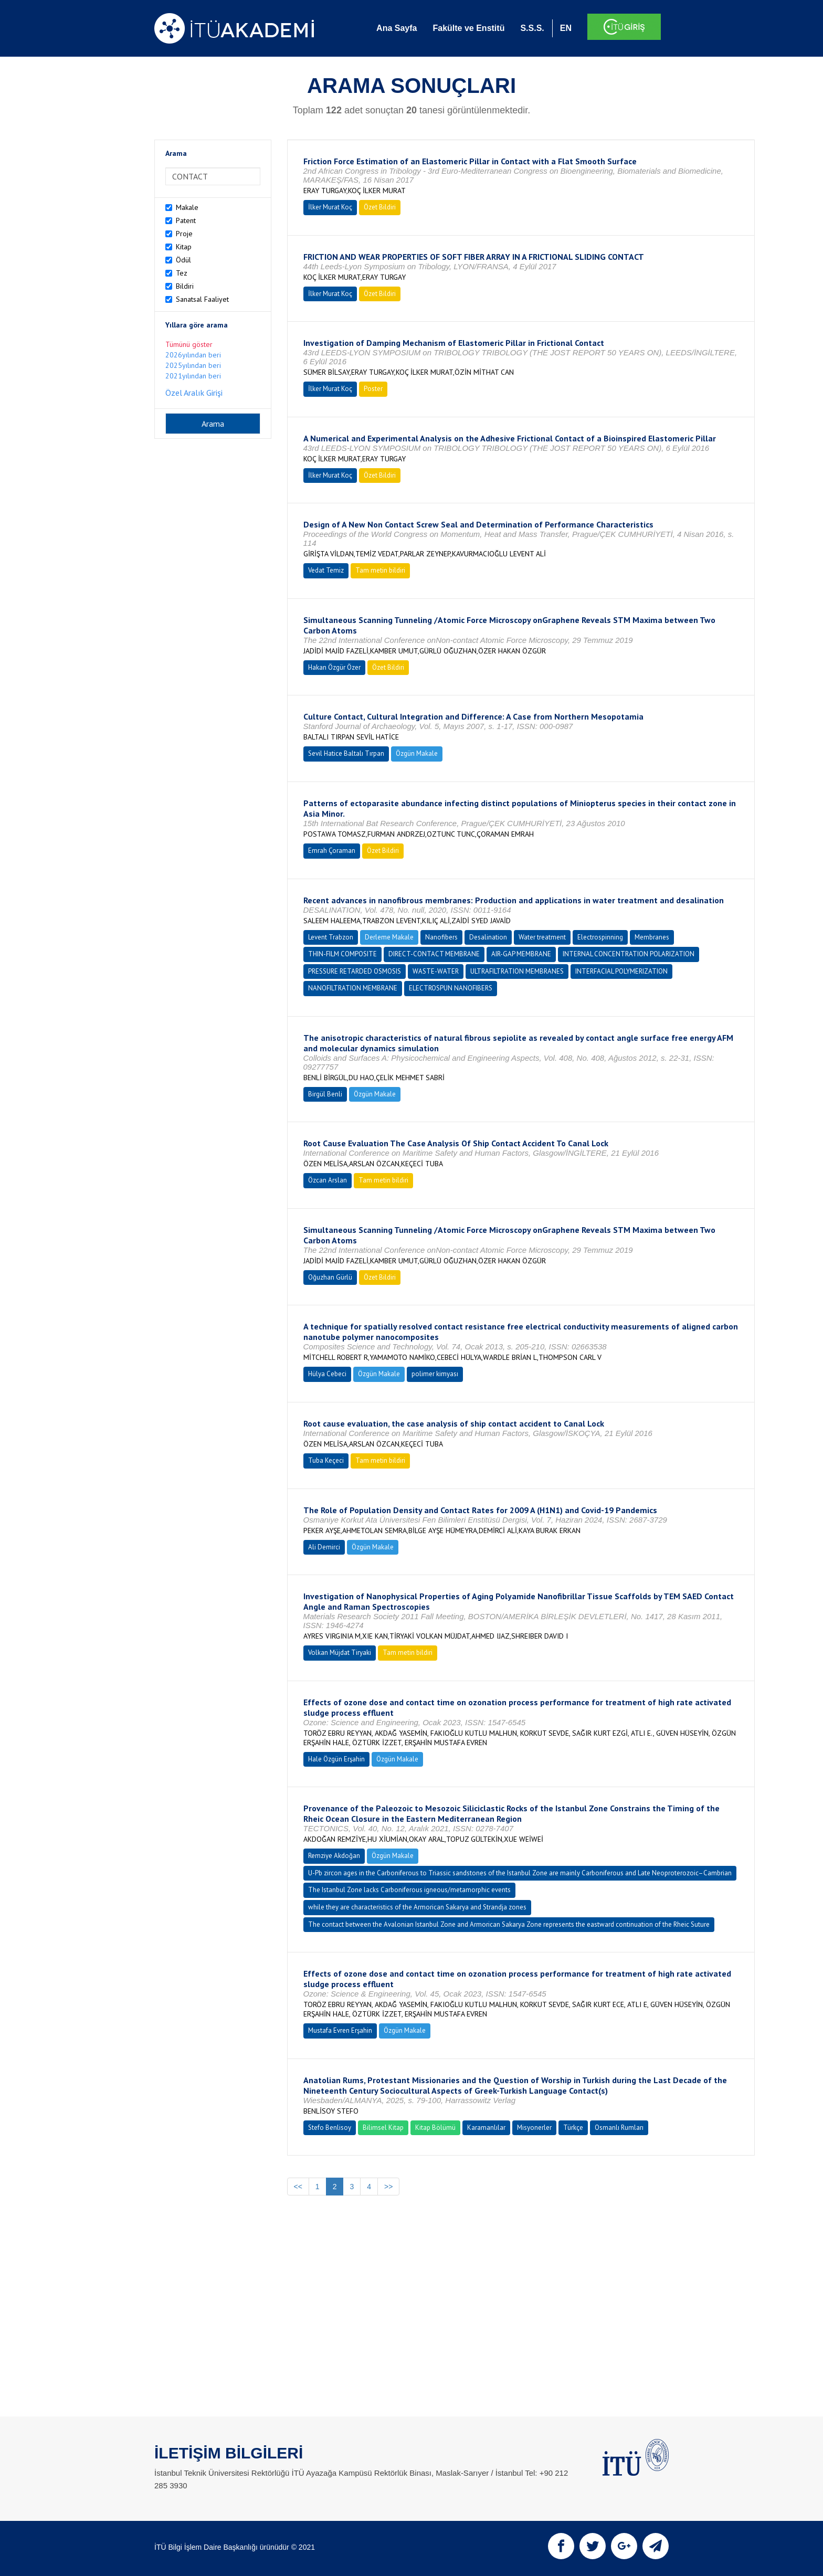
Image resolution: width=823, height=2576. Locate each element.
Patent (186, 220)
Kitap (184, 246)
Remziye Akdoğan (334, 1855)
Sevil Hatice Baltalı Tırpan (346, 753)
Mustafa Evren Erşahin (340, 2030)
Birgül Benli (325, 1094)
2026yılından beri (193, 355)
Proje (184, 233)
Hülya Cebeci (327, 1373)
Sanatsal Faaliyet (202, 299)
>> (388, 2186)
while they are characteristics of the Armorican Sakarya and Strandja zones (417, 1907)
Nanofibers (441, 937)
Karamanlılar (486, 2127)
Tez (181, 273)
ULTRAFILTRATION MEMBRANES (517, 971)
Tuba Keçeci (326, 1460)
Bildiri (185, 286)
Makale (187, 207)
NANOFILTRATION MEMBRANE (352, 988)
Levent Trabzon (330, 937)
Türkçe (573, 2127)
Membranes (652, 937)
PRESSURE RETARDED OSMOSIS (354, 971)
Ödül (183, 260)
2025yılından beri (193, 365)
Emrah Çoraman (331, 850)
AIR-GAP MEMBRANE (521, 953)
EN (566, 28)
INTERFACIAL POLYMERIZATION (621, 971)
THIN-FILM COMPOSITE (342, 953)
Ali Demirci (324, 1547)
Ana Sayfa (396, 28)
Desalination (488, 937)
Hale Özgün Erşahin (336, 1759)
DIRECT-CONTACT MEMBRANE (434, 953)
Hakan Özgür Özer (334, 667)
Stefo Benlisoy (329, 2127)
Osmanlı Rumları (619, 2127)
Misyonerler (534, 2127)
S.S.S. (532, 28)
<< (298, 2186)
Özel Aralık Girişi (194, 392)
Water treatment (542, 937)
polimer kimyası (435, 1373)
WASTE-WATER (436, 971)
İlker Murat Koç (330, 207)
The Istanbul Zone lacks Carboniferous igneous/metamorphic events (409, 1889)
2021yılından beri (193, 376)
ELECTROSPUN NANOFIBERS (450, 988)
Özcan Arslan (327, 1180)
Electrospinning (600, 937)
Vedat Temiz (326, 570)
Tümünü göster (189, 344)
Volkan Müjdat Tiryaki (339, 1652)
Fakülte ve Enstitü (468, 28)
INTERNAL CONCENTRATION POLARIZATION (628, 953)
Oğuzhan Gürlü (330, 1277)
